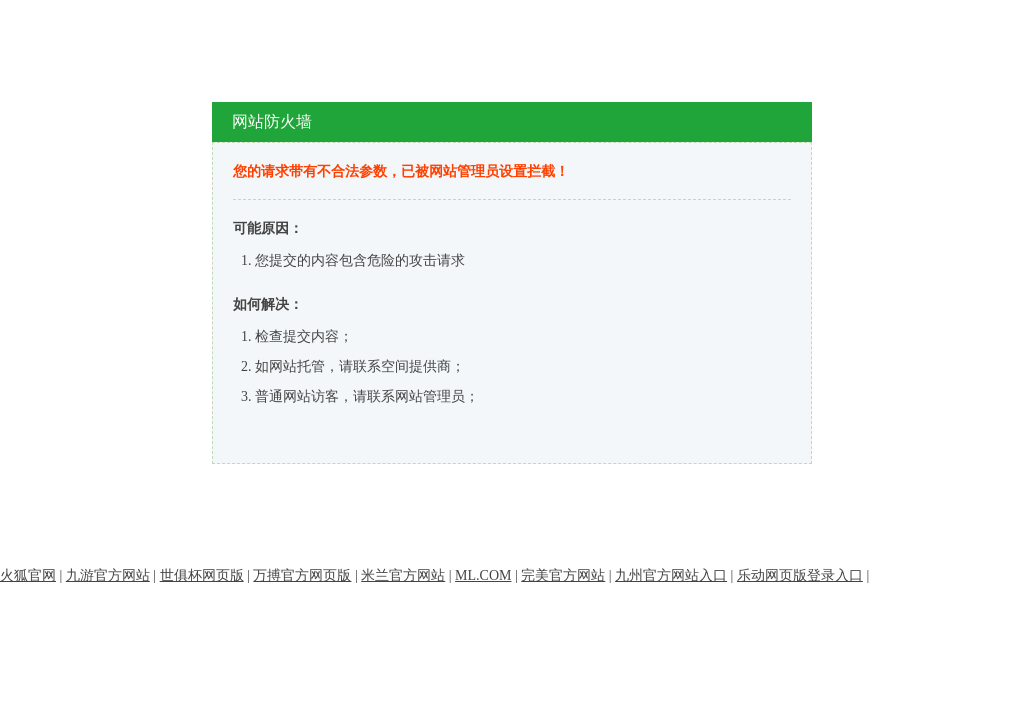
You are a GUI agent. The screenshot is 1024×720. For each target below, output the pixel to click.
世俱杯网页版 (202, 575)
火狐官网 (28, 575)
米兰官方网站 (403, 575)
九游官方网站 (108, 575)
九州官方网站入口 (671, 575)
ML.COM (483, 575)
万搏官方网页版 (302, 575)
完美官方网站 (563, 575)
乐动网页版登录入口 (800, 575)
